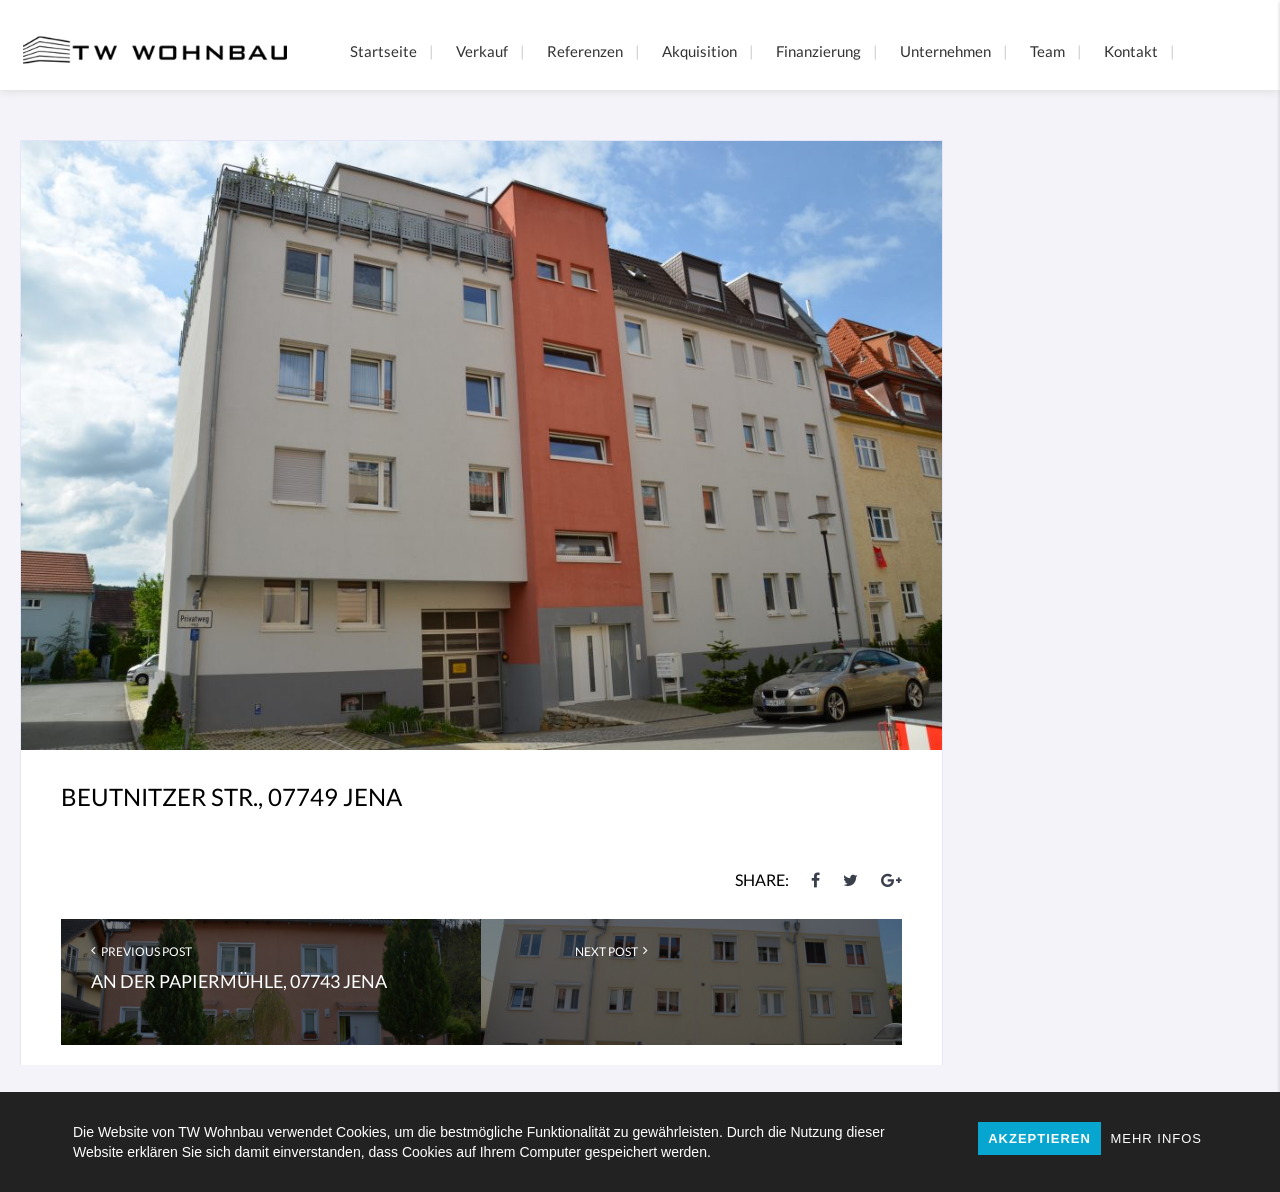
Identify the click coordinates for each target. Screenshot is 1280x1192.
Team (1047, 51)
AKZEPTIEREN (1039, 1138)
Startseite (383, 51)
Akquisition (699, 51)
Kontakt (1131, 51)
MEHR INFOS (1156, 1138)
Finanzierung (818, 51)
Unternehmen (945, 51)
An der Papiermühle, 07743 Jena (239, 981)
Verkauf (482, 51)
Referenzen (585, 51)
